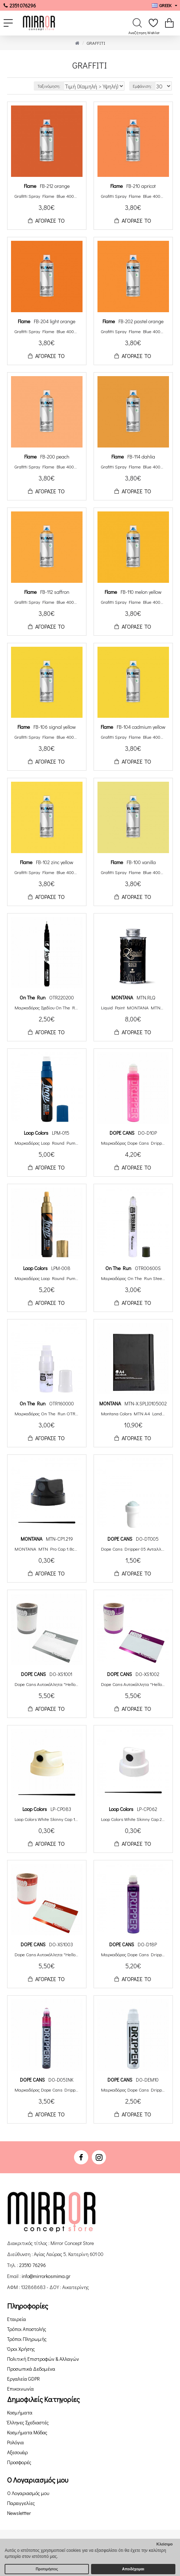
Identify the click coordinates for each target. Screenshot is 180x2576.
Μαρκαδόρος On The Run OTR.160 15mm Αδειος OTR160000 (47, 1413)
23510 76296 (32, 2265)
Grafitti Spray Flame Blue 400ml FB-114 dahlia (133, 467)
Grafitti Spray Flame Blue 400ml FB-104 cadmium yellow (133, 737)
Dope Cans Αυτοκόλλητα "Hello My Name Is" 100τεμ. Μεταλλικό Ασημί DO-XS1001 (47, 1684)
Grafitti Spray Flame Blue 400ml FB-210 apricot (133, 196)
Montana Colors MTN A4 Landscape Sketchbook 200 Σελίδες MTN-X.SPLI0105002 (133, 1413)
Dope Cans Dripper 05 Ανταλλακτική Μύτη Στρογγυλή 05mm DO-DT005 (133, 1549)
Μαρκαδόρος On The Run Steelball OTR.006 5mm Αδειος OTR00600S (133, 1278)
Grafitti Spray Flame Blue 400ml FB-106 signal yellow (47, 737)
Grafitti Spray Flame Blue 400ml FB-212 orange (47, 196)
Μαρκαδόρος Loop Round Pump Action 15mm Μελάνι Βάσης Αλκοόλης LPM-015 (47, 1143)
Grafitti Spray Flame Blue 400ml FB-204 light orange (47, 331)
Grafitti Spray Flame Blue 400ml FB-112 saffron (47, 602)
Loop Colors (36, 1132)
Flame (30, 186)
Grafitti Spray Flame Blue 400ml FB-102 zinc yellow (47, 872)
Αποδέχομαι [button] (133, 2569)
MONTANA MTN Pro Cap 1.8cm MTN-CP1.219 (47, 1549)
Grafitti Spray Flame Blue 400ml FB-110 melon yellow (133, 602)
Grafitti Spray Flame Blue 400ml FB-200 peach (47, 467)
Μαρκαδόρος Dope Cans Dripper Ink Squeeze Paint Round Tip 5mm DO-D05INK (47, 2090)
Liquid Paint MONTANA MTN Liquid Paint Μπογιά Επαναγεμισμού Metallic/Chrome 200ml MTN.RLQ (133, 1007)
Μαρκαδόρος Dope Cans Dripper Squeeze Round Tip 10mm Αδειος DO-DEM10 (133, 2090)
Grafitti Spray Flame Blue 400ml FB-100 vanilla (133, 872)
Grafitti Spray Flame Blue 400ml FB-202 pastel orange (133, 331)
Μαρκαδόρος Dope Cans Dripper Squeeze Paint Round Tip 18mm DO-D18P (133, 1954)
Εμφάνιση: (142, 86)
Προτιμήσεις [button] (47, 2569)
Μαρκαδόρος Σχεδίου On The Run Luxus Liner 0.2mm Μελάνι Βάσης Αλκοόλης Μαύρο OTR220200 (47, 1007)
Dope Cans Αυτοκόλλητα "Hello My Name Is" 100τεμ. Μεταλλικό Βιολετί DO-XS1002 (133, 1684)
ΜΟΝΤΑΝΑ (122, 997)
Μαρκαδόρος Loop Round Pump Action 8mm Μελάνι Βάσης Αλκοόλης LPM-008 (47, 1278)
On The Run (33, 997)
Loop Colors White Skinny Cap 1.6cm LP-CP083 (47, 1819)
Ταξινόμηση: (48, 86)
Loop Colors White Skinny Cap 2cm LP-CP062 (133, 1819)
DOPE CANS (122, 1132)
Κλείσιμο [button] (165, 2544)
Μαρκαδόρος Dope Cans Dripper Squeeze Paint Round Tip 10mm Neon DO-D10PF (133, 1143)
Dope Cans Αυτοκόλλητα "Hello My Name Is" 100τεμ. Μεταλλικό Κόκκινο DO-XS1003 (47, 1954)
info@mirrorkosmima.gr (46, 2276)
